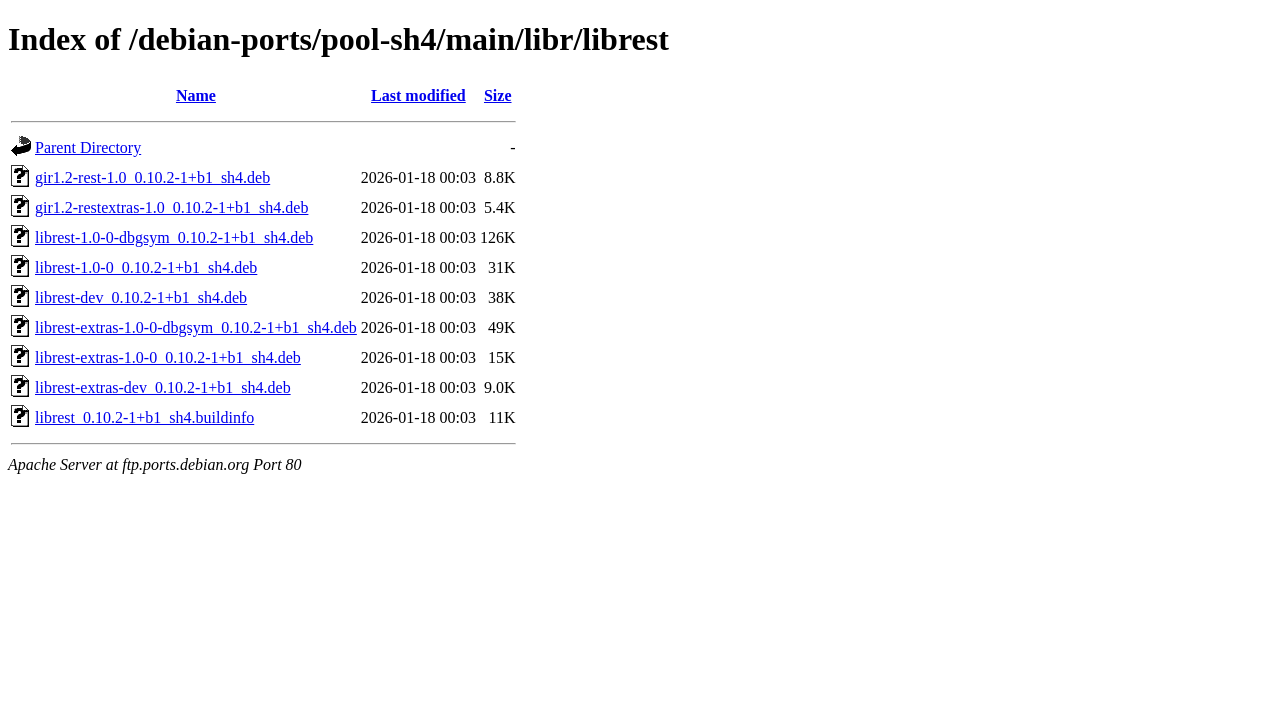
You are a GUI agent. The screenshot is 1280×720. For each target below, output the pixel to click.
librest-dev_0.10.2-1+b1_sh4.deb (141, 297)
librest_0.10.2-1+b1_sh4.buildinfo (144, 417)
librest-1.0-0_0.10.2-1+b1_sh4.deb (146, 267)
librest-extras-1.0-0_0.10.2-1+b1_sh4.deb (168, 357)
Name (196, 95)
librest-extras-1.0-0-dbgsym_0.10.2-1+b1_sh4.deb (196, 327)
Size (498, 95)
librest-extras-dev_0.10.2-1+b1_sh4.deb (163, 387)
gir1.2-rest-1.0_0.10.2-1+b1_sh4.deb (152, 177)
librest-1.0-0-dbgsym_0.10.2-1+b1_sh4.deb (174, 237)
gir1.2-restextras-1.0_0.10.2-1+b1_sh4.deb (171, 207)
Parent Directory (88, 147)
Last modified (418, 95)
